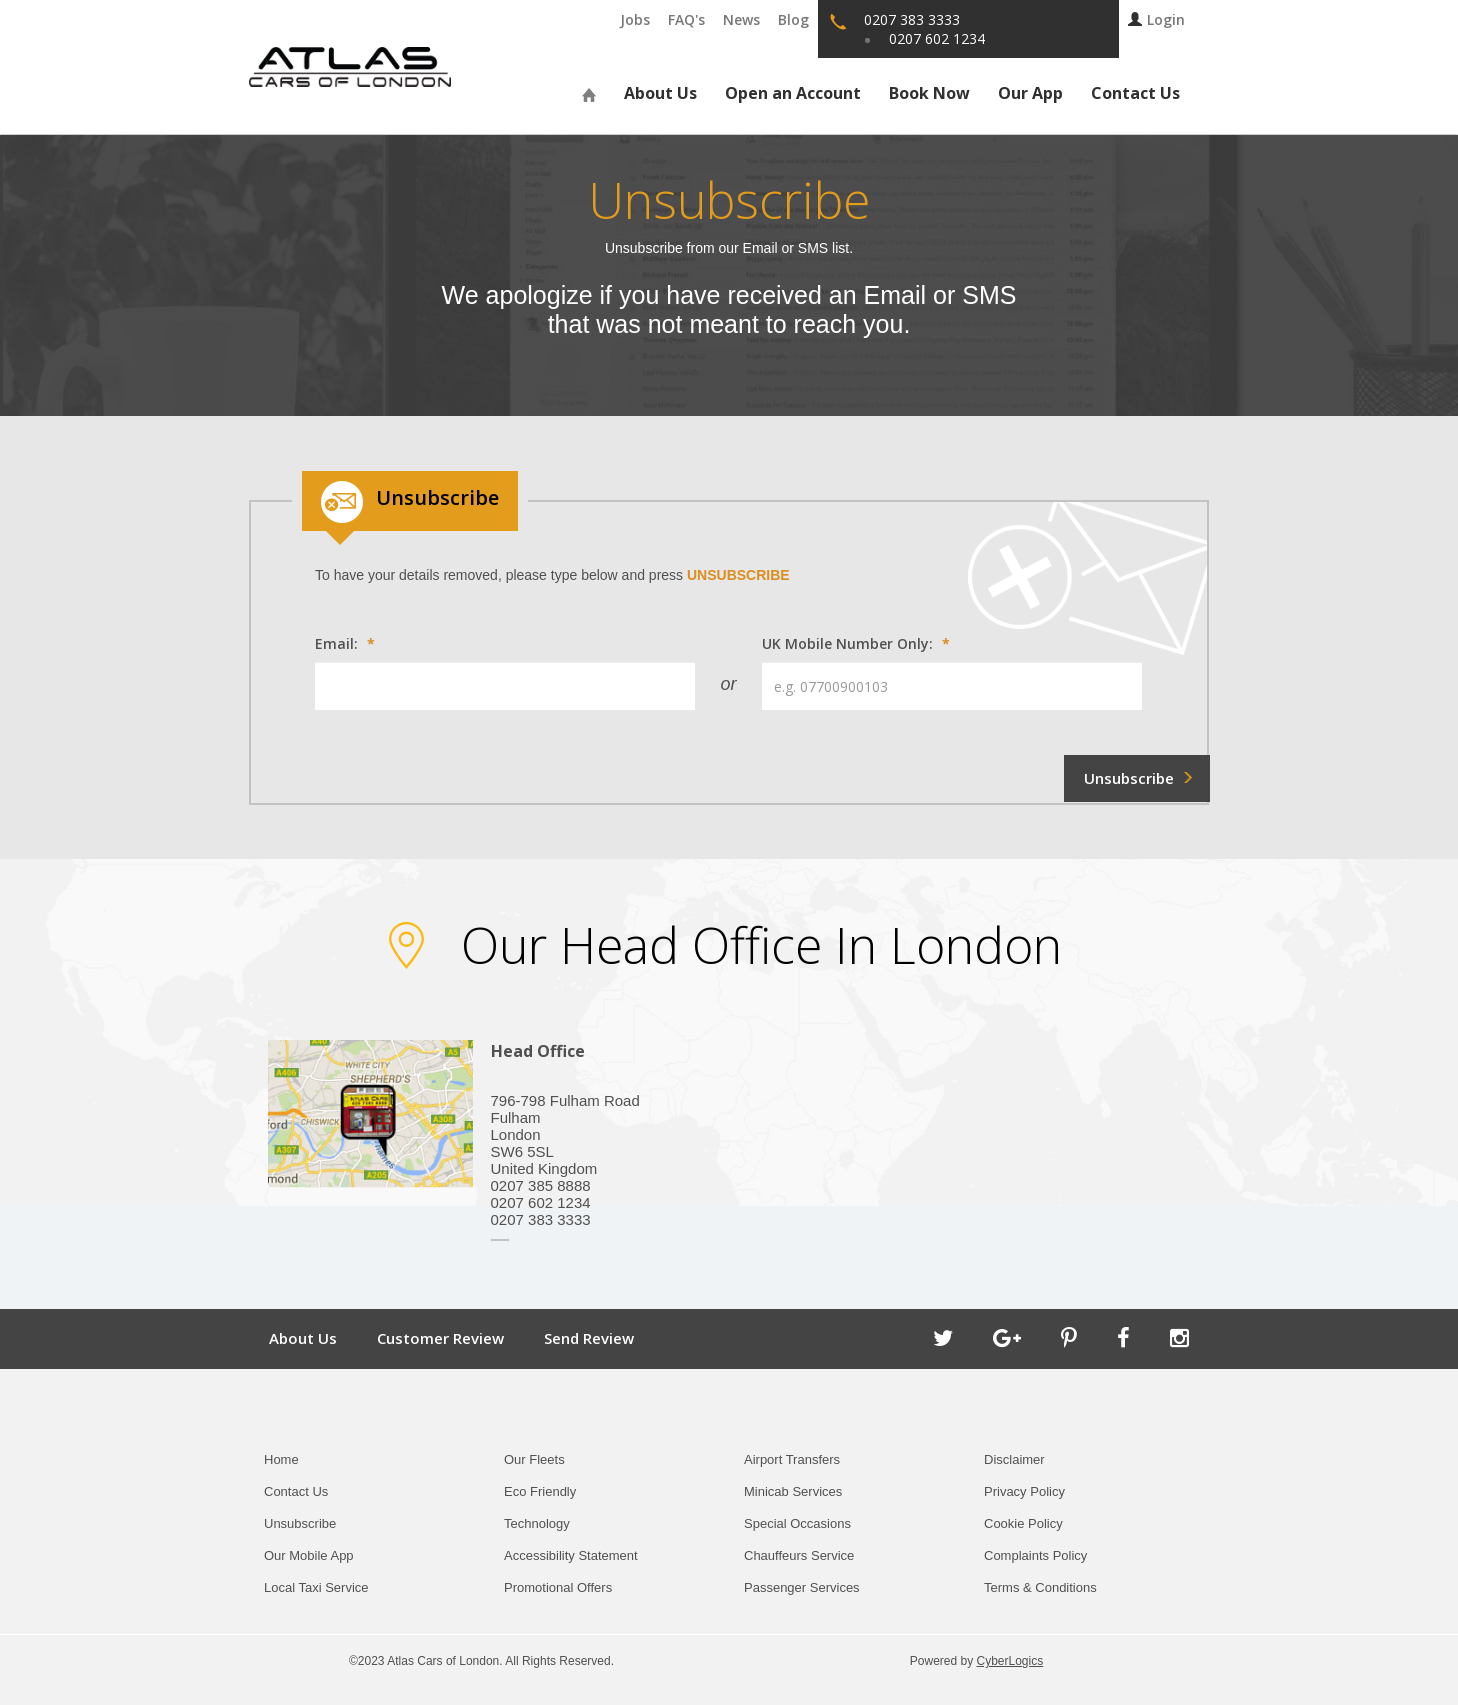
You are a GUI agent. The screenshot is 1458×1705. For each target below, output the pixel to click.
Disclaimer (1014, 1459)
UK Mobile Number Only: (856, 643)
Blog (793, 19)
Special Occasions (797, 1523)
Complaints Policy (1035, 1555)
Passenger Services (802, 1587)
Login (1156, 19)
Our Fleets (534, 1459)
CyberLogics (1010, 1661)
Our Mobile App (309, 1555)
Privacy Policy (1024, 1491)
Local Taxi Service (316, 1587)
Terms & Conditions (1040, 1587)
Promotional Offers (558, 1587)
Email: (345, 643)
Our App (1030, 93)
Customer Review (440, 1338)
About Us (660, 93)
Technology (537, 1523)
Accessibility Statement (571, 1555)
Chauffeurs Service (799, 1555)
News (741, 19)
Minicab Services (793, 1491)
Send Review (589, 1338)
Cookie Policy (1023, 1523)
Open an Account (793, 93)
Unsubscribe (300, 1523)
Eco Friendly (540, 1491)
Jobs (635, 19)
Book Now (929, 93)
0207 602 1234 (937, 38)
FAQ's (686, 19)
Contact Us (1135, 93)
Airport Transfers (792, 1459)
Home (281, 1459)
